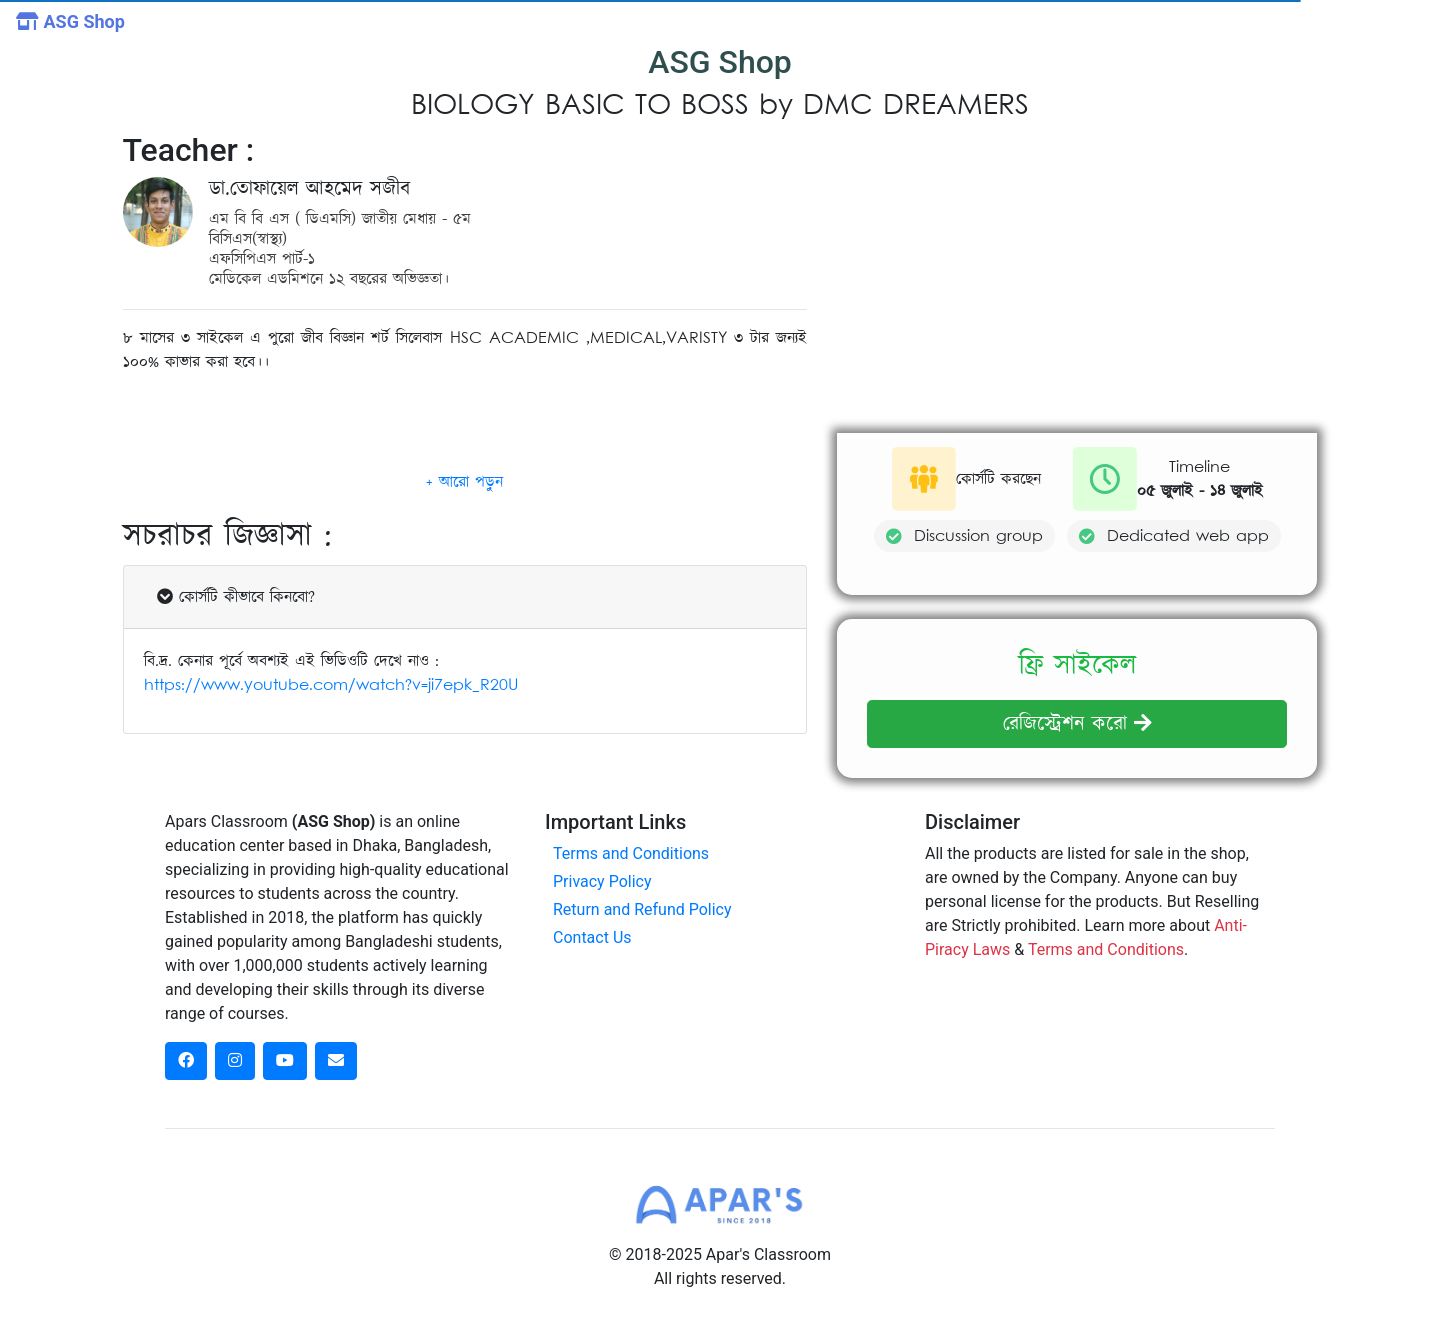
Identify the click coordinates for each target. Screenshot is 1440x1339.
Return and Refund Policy (642, 909)
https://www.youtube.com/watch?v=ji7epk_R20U (331, 685)
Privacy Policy (602, 881)
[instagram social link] (235, 1061)
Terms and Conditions (631, 853)
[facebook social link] (186, 1061)
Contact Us (592, 937)
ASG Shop (70, 21)
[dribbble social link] (285, 1061)
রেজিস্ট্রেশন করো (1077, 724)
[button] (464, 482)
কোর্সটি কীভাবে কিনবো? (236, 597)
